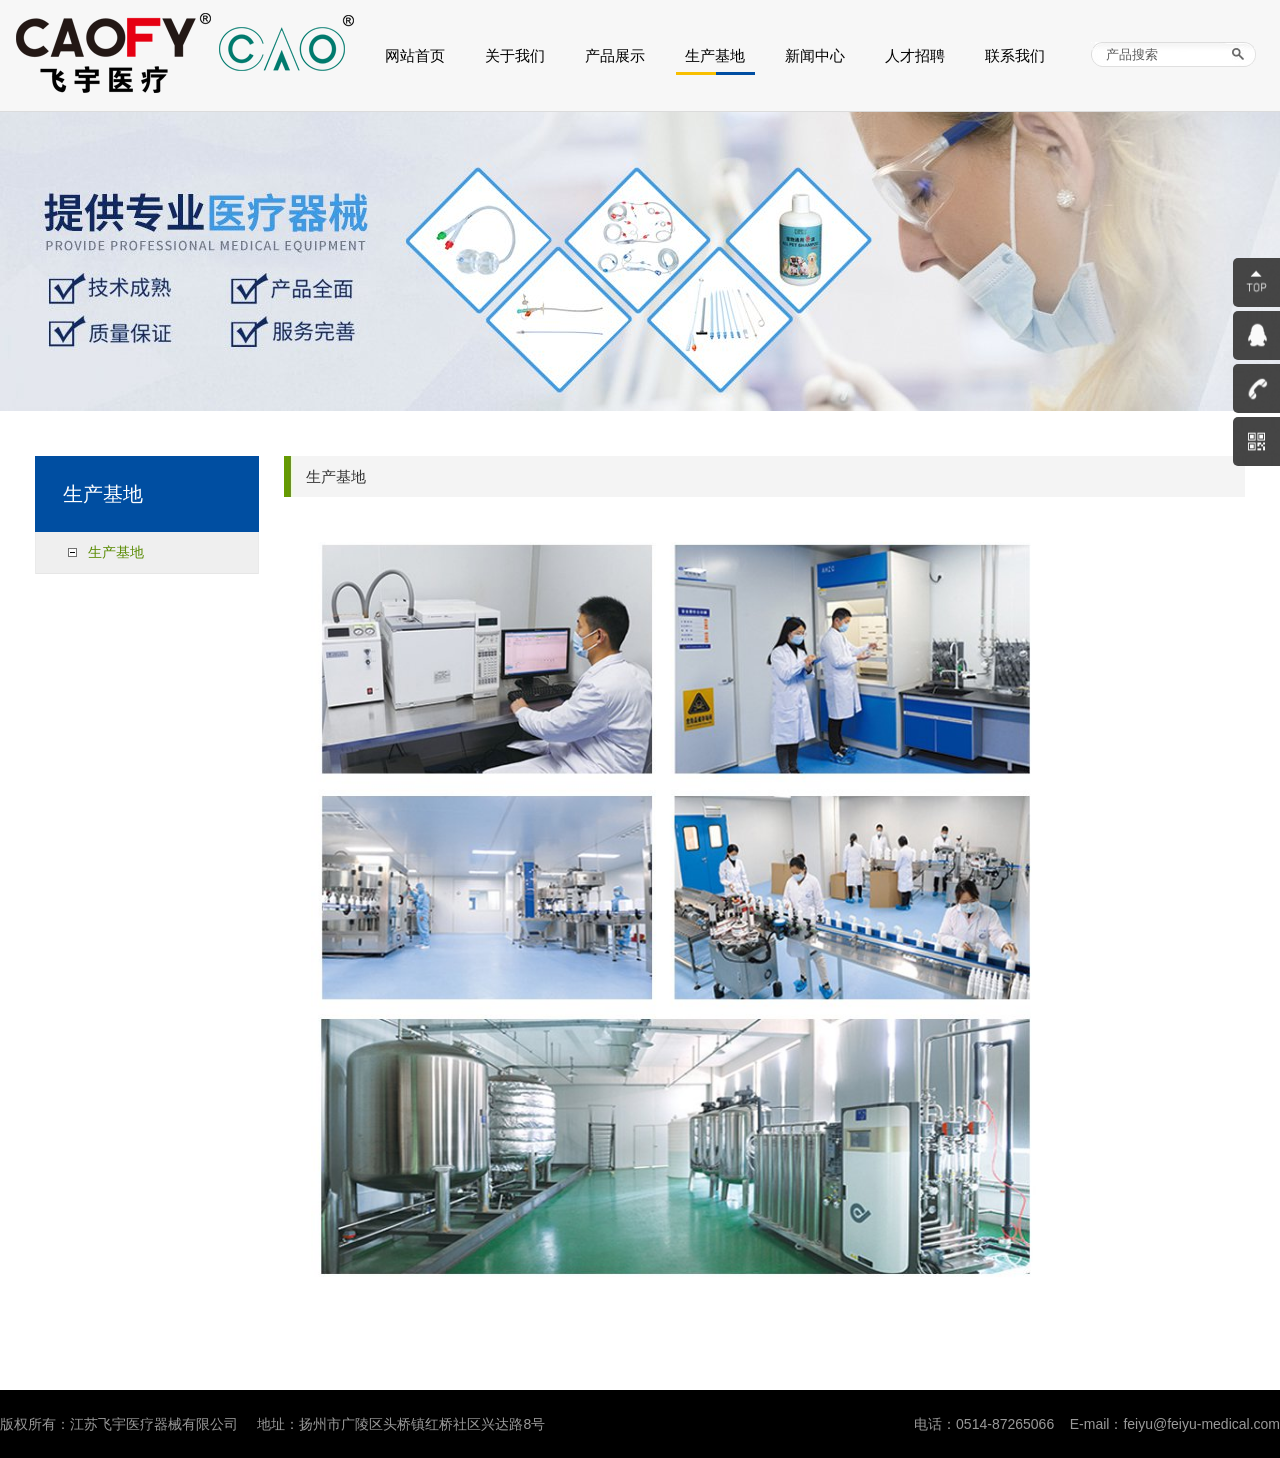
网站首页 (415, 55)
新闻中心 (815, 55)
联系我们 (1015, 55)
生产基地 (715, 55)
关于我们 (515, 55)
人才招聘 (915, 55)
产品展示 (615, 55)
